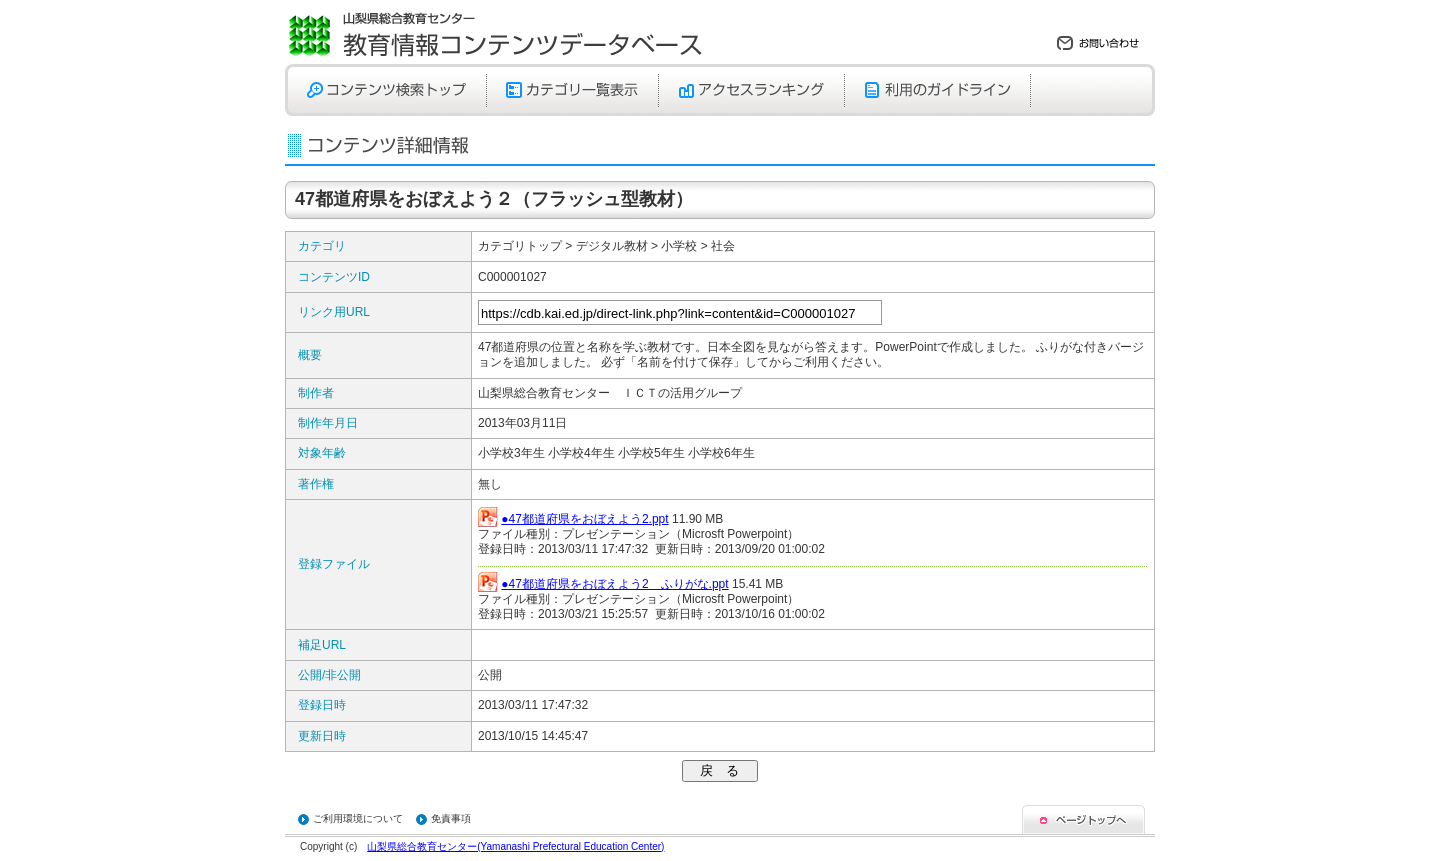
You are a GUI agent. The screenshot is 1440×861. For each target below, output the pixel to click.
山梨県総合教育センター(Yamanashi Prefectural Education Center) (515, 846)
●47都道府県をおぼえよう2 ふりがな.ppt (614, 584)
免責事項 (451, 818)
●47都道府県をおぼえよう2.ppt (584, 519)
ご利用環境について (358, 818)
